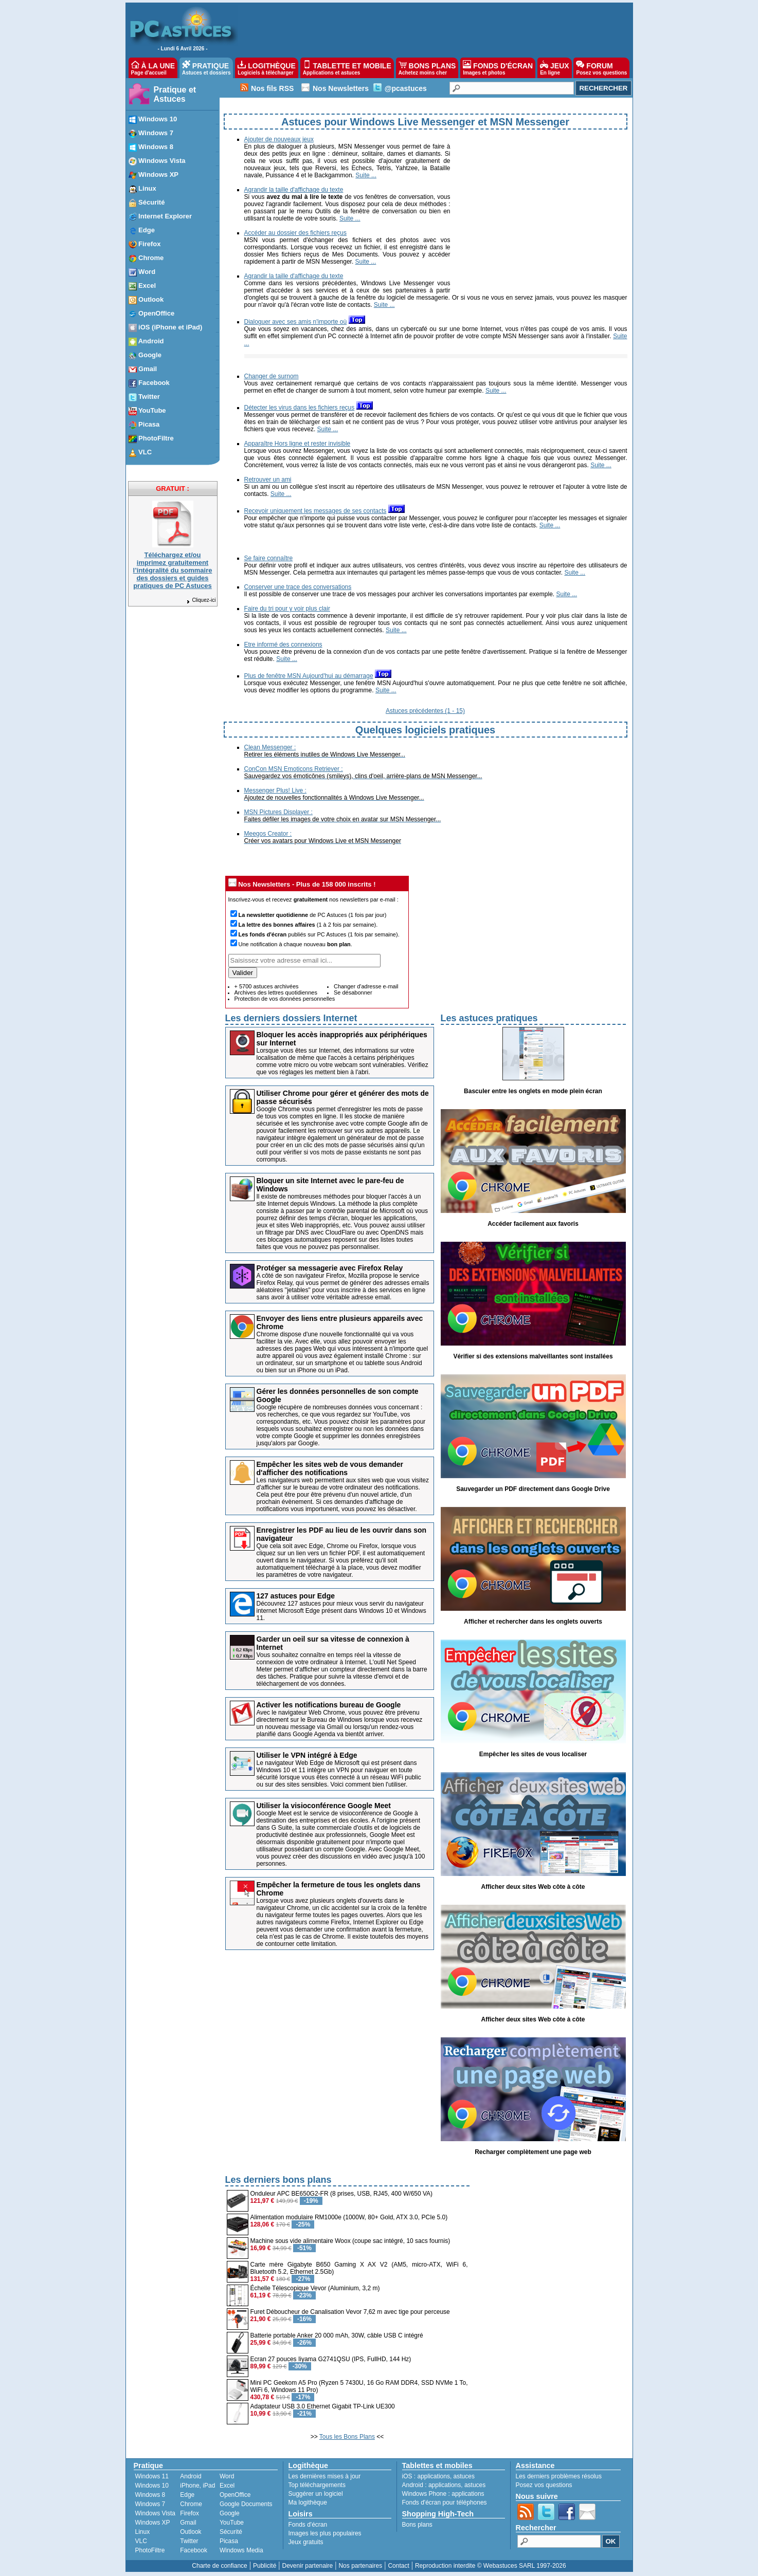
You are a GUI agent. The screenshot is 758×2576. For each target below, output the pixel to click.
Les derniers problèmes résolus (559, 2476)
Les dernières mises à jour (324, 2476)
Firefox (189, 2513)
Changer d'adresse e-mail (366, 986)
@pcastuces (406, 88)
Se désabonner (353, 992)
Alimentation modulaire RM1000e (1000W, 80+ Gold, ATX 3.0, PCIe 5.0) (349, 2217)
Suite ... (365, 175)
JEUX (554, 68)
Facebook (193, 2550)
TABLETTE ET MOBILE (347, 68)
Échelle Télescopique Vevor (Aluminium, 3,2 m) (315, 2288)
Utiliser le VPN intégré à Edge (307, 1755)
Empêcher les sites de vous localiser (533, 1754)
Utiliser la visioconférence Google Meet (324, 1805)
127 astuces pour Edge (296, 1596)
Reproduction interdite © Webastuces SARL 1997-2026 (490, 2565)
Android (190, 2476)
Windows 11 (152, 2476)
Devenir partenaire (307, 2565)
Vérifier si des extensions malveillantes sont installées (532, 1356)
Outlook (190, 2531)
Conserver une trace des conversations (298, 587)
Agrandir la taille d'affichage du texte (294, 189)
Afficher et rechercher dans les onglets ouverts (533, 1621)
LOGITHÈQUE (266, 68)
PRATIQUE (206, 68)
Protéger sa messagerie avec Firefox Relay (330, 1268)
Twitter (189, 2541)
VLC (141, 2541)
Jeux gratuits (305, 2542)
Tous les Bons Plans (347, 2436)
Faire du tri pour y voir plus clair (287, 608)
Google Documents (246, 2504)
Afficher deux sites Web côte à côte (533, 1886)
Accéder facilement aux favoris (533, 1223)
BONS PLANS (427, 68)
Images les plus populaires (325, 2533)
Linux (142, 2531)
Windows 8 (150, 2494)
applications (434, 2476)
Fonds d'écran (308, 2524)
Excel (227, 2485)
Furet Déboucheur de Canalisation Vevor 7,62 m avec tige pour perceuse (350, 2311)
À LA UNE (153, 68)
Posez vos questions (544, 2485)
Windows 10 (152, 2485)
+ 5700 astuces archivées (266, 986)
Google (230, 2513)
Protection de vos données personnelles (284, 999)
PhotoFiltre (150, 2550)
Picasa (229, 2541)
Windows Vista (155, 2513)
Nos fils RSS (272, 88)
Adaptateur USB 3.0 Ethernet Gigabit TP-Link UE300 (322, 2406)
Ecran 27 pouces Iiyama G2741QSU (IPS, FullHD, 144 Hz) (330, 2359)
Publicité (264, 2565)
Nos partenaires (360, 2565)
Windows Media (241, 2550)
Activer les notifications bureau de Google (329, 1705)
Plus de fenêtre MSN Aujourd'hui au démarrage (308, 675)
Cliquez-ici (200, 600)
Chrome (191, 2504)
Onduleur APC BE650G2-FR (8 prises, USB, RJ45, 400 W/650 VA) (341, 2193)
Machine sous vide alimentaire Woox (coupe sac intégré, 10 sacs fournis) (350, 2240)
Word (227, 2476)
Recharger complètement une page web (533, 2152)
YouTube (232, 2522)
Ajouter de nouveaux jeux (279, 139)
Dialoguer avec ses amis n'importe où (295, 321)
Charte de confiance (219, 2565)
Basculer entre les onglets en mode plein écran (533, 1091)
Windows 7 (150, 2504)
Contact (398, 2565)
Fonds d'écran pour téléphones (444, 2502)
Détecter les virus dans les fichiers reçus (299, 407)
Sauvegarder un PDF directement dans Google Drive (533, 1489)
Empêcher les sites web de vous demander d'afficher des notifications (330, 1468)
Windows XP (152, 2522)
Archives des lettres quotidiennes (275, 992)
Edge (187, 2494)
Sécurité (231, 2531)
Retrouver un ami (268, 479)
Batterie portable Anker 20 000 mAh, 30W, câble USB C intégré (336, 2335)
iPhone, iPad (197, 2485)
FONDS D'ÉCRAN (498, 68)
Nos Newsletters (341, 88)
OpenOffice (235, 2494)
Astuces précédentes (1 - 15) (425, 710)
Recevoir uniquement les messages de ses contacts (315, 510)
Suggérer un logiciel (315, 2493)
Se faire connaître (268, 558)
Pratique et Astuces (175, 94)
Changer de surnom (271, 376)
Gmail (188, 2522)
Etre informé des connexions (283, 644)
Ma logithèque (307, 2502)
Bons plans (417, 2524)
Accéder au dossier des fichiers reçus (295, 232)
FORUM (601, 68)
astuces (464, 2476)
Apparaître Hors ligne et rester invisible (297, 443)
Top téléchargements (317, 2485)
